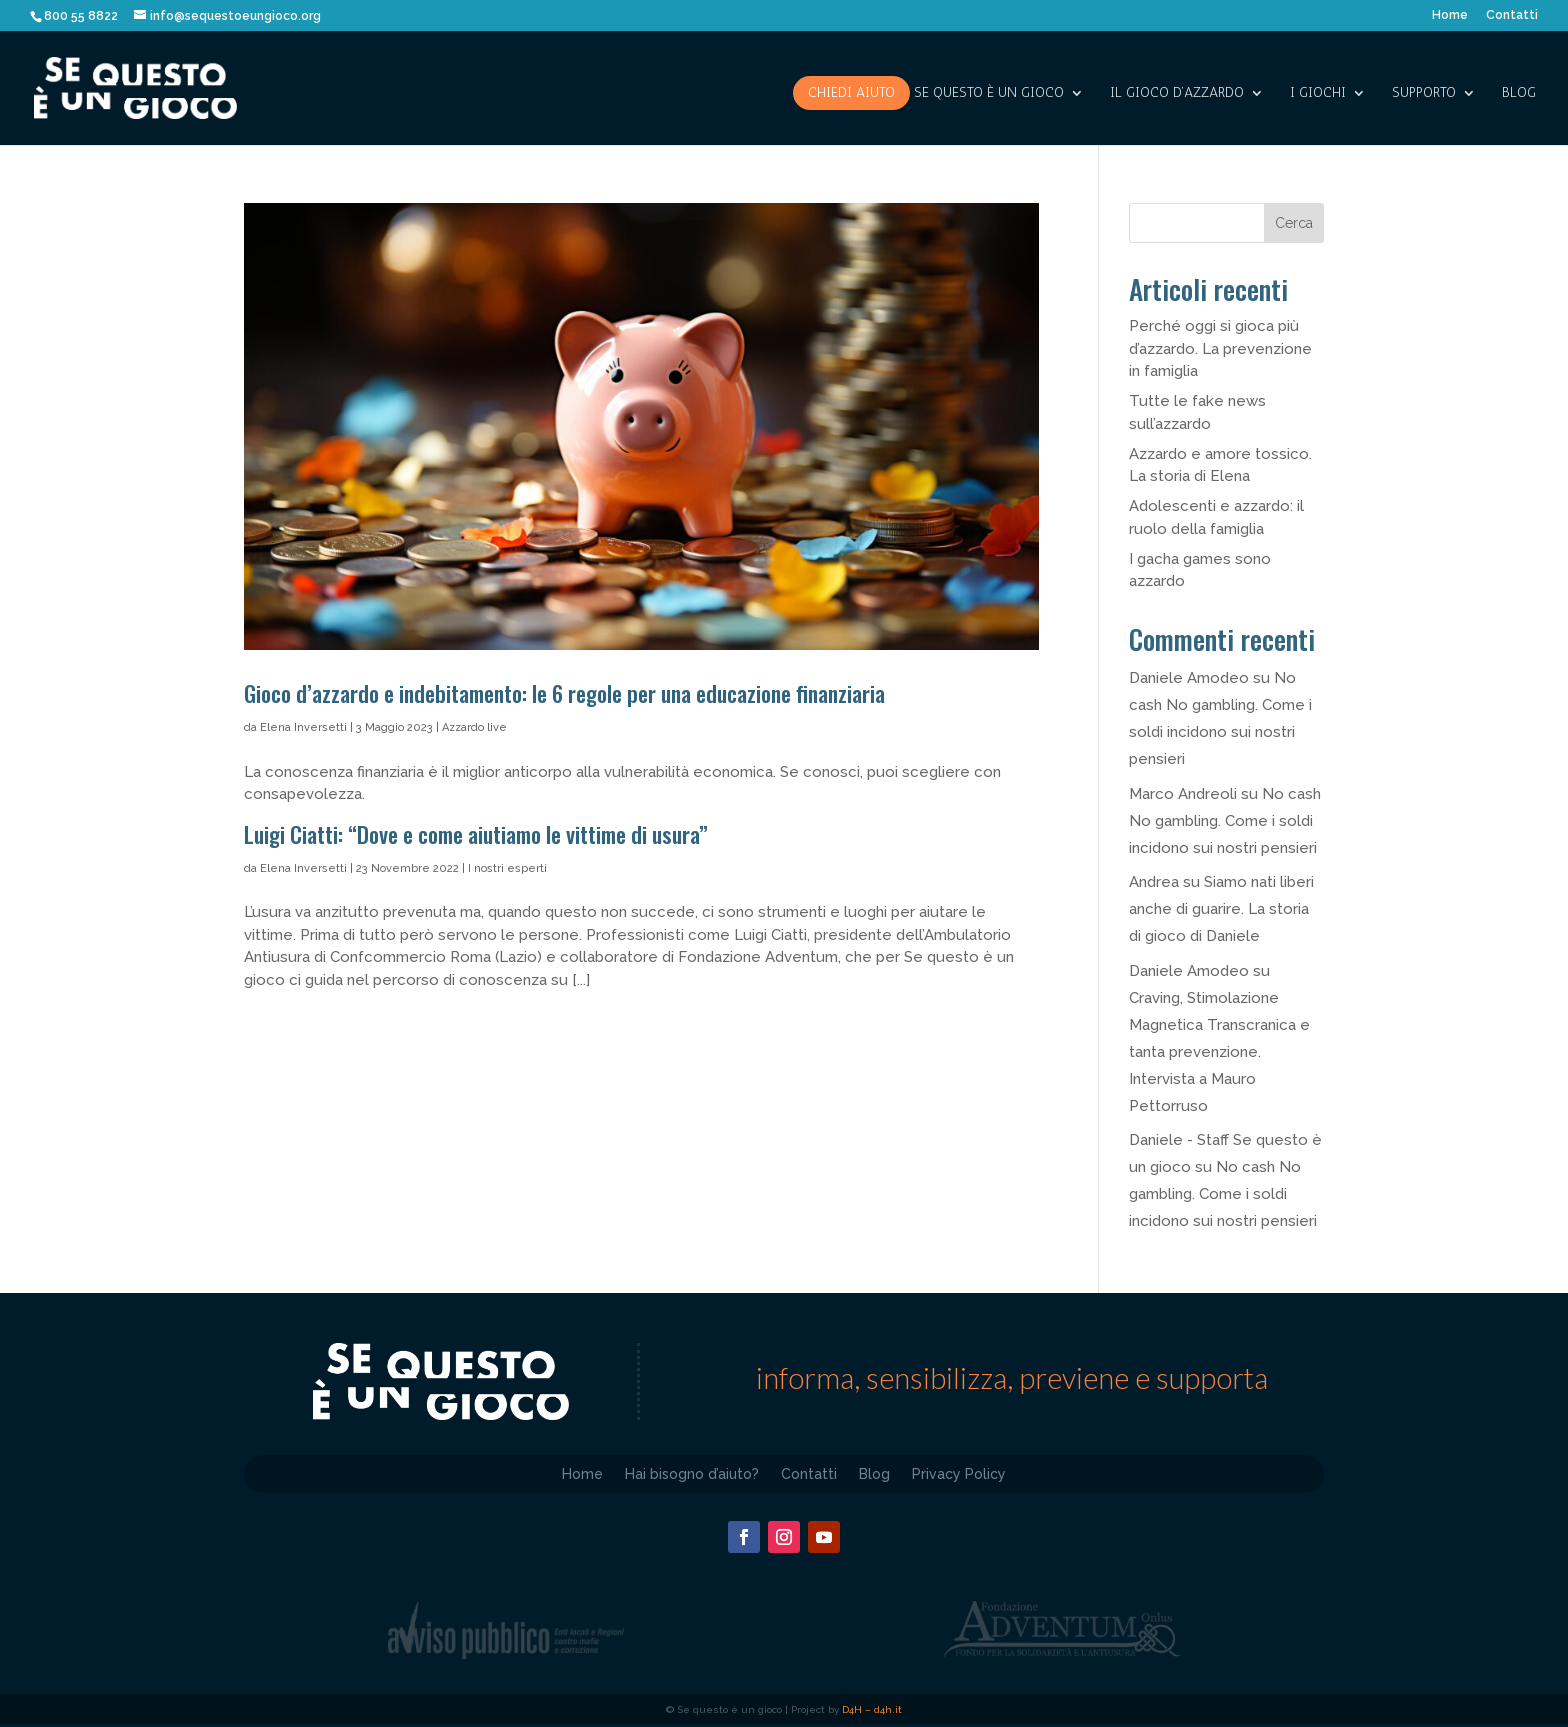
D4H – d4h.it (872, 1709)
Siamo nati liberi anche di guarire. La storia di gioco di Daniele (1221, 909)
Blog (1519, 93)
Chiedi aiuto (851, 92)
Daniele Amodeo (1189, 678)
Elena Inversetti (303, 727)
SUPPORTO (1424, 93)
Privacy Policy (959, 1473)
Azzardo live (474, 727)
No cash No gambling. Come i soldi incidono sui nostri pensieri (1225, 821)
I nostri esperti (507, 868)
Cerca (1294, 223)
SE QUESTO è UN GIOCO (989, 93)
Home (1450, 15)
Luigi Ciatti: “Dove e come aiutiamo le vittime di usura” (478, 834)
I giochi (1318, 93)
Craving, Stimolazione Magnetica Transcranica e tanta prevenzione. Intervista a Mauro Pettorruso (1219, 1052)
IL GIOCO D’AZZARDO (1177, 93)
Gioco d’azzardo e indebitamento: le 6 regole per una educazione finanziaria (564, 693)
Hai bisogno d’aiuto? (692, 1473)
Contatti (1512, 15)
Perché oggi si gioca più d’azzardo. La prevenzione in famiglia (1220, 348)
